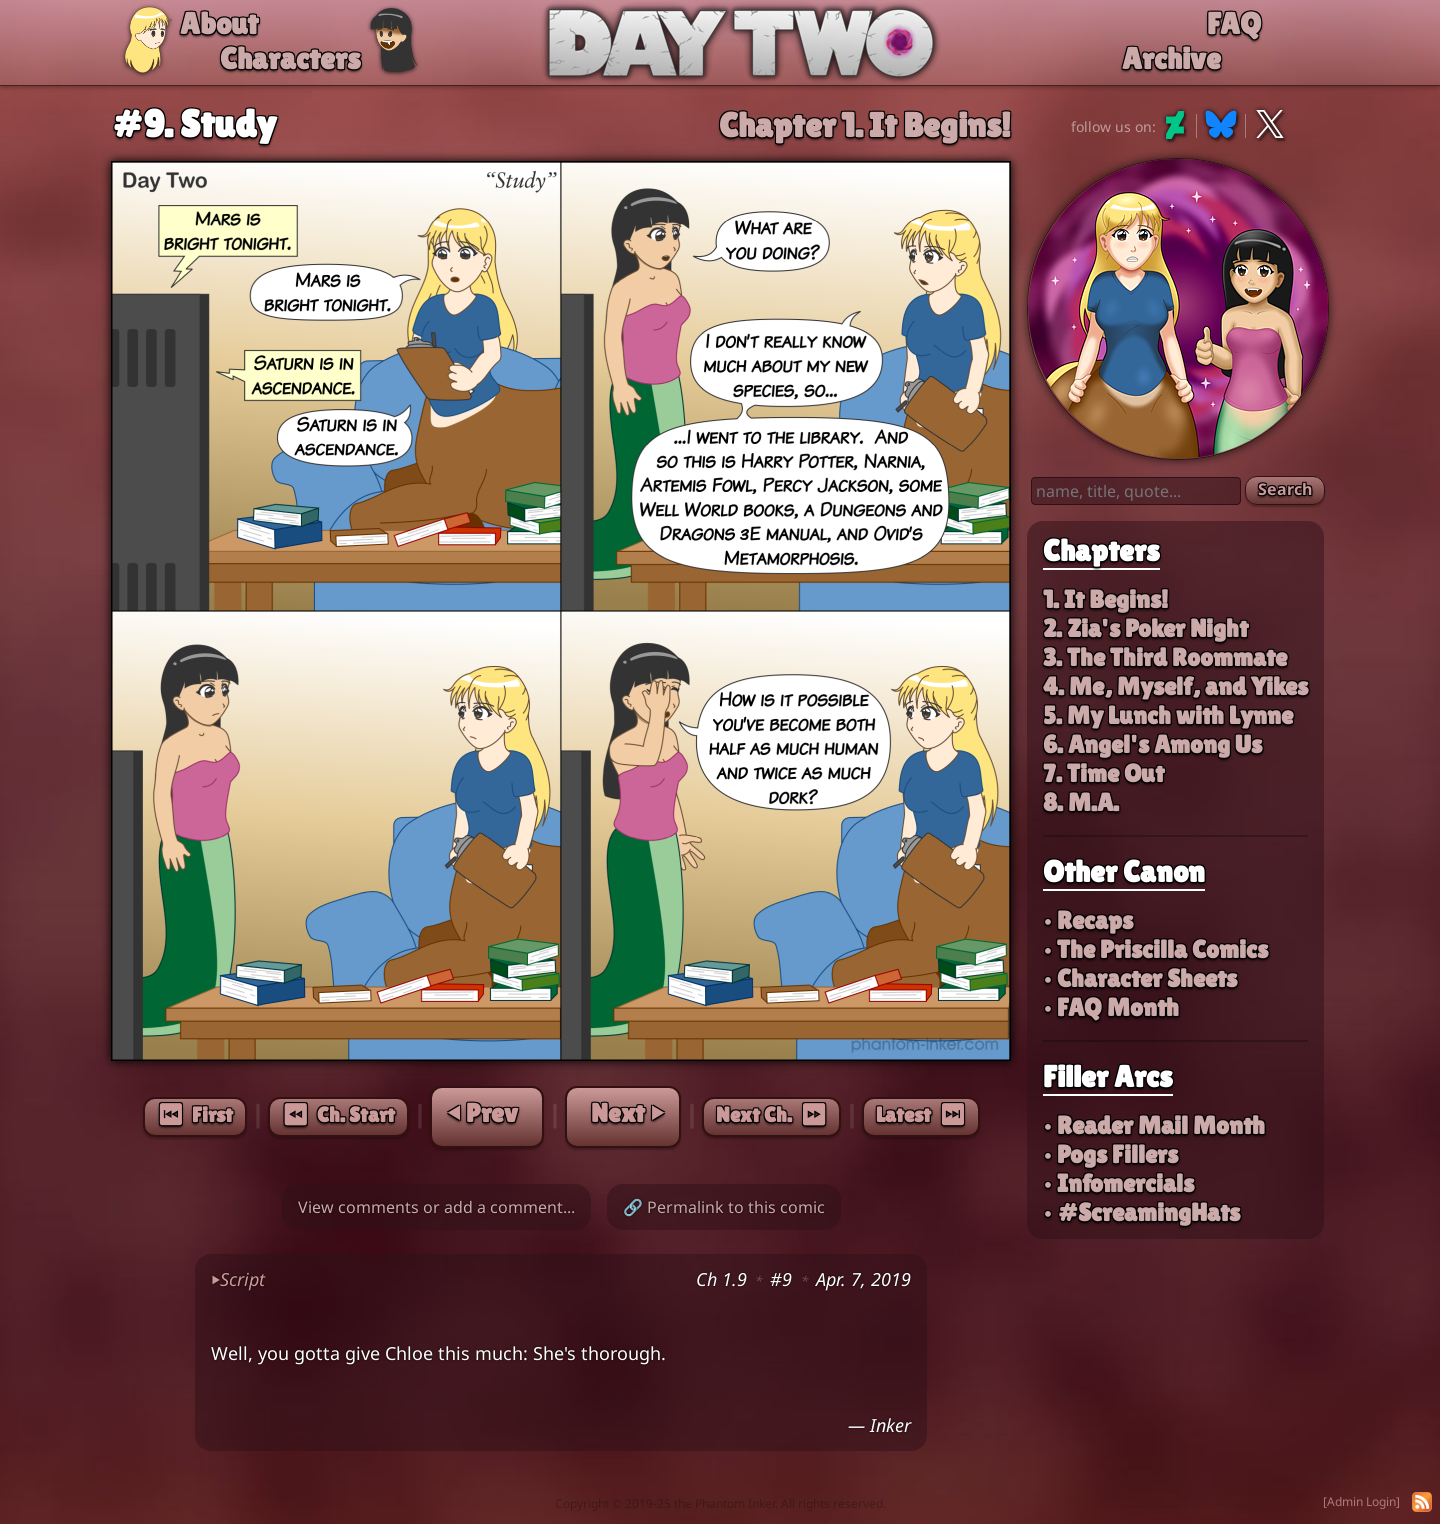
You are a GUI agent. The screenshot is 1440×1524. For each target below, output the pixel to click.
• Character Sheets (1140, 978)
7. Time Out (1103, 773)
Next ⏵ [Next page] (627, 1113)
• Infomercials (1118, 1183)
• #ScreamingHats (1141, 1212)
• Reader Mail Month (1154, 1125)
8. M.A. (1081, 802)
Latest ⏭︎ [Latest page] (921, 1115)
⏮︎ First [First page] (195, 1115)
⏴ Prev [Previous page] (483, 1113)
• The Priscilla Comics (1155, 949)
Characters (290, 58)
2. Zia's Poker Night (1145, 628)
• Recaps (1088, 920)
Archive (1171, 58)
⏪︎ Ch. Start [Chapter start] (338, 1115)
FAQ (1234, 23)
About (219, 23)
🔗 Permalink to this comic (724, 1207)
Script (238, 1279)
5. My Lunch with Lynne (1168, 715)
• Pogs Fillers (1110, 1154)
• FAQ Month (1111, 1007)
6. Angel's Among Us (1152, 744)
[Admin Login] (1361, 1501)
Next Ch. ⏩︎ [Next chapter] (771, 1115)
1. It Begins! (1105, 599)
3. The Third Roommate (1165, 657)
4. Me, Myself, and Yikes (1175, 686)
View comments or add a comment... (436, 1207)
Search (1285, 489)
